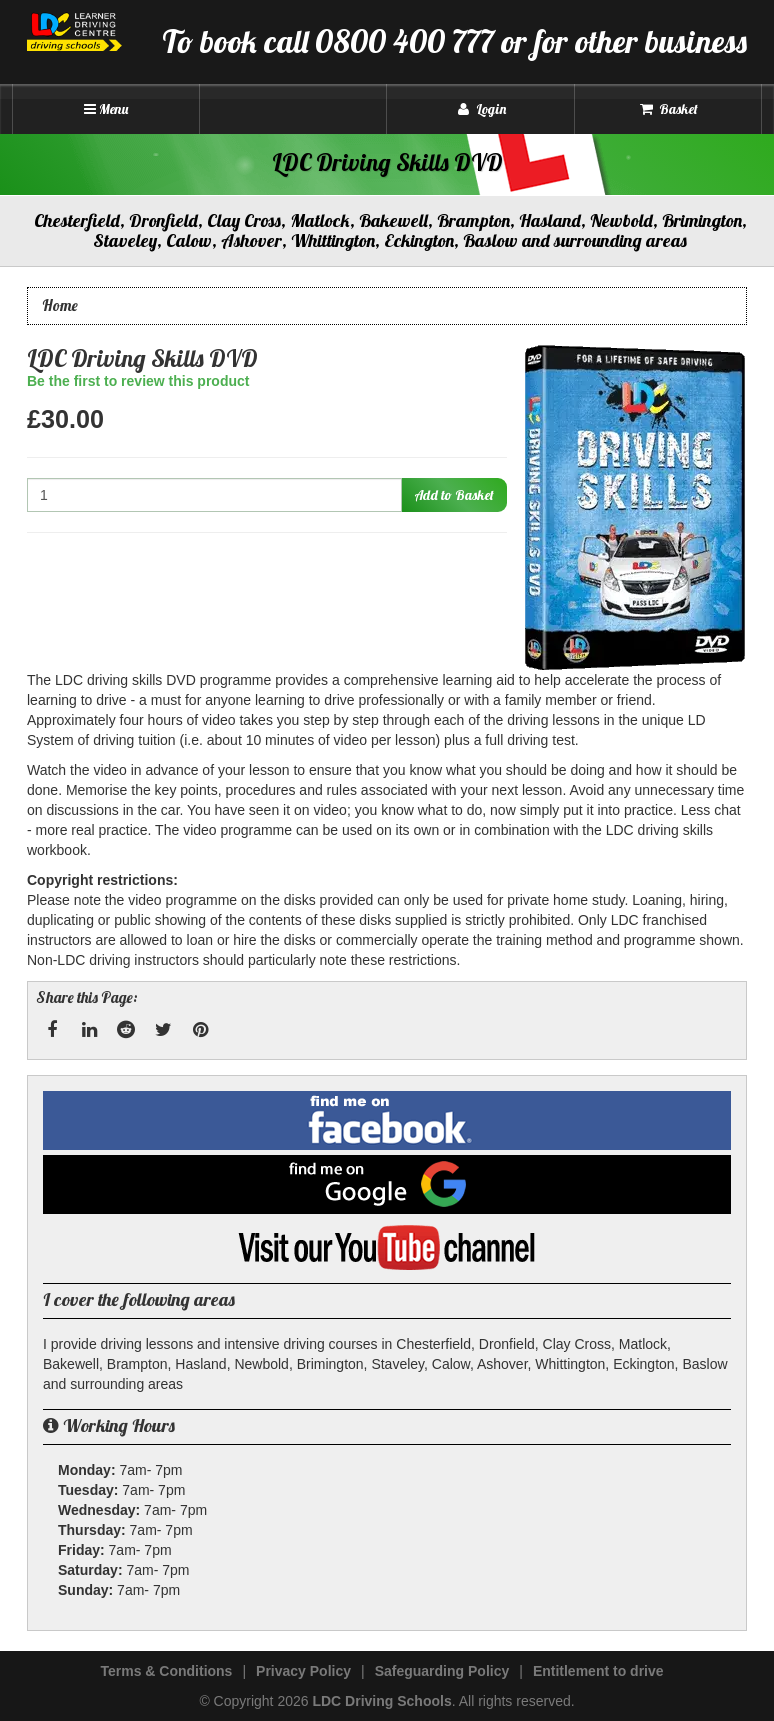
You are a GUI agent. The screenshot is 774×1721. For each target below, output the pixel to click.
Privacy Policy (303, 1671)
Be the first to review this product (138, 381)
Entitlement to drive (598, 1671)
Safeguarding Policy (442, 1671)
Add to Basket (454, 495)
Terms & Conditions (166, 1671)
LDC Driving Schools (381, 1701)
